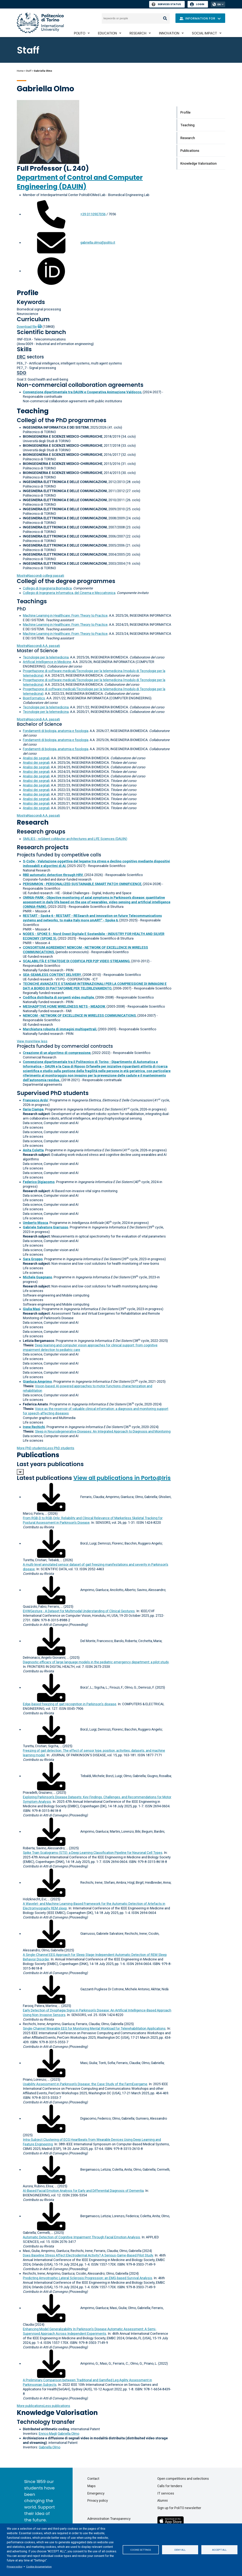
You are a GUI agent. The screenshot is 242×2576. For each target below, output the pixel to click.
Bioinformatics (34, 698)
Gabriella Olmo (68, 2434)
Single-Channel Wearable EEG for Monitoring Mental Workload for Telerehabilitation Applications (94, 2028)
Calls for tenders (169, 2486)
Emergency (96, 2493)
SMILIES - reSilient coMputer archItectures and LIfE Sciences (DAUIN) (75, 839)
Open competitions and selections (183, 2479)
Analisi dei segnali (36, 758)
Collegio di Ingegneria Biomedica (47, 588)
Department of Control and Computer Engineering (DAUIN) (80, 182)
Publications (38, 1454)
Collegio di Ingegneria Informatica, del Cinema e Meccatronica (69, 593)
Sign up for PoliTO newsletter (179, 2508)
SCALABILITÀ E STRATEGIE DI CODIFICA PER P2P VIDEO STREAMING (76, 961)
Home (20, 70)
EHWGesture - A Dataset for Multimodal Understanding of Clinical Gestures (79, 1611)
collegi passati (40, 576)
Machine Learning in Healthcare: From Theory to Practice (65, 615)
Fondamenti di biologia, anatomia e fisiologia (55, 731)
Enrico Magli (48, 2434)
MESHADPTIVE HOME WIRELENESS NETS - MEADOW (64, 1006)
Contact (93, 2479)
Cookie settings (140, 2549)
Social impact (204, 33)
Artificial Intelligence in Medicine (47, 662)
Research (138, 33)
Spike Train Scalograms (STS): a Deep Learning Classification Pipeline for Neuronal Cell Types (92, 1853)
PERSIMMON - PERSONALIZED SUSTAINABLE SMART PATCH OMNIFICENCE (82, 884)
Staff (28, 70)
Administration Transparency (109, 2519)
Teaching (33, 411)
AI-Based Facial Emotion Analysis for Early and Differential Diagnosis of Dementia (83, 2191)
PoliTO (79, 33)
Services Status (166, 4)
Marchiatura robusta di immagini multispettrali (59, 1029)
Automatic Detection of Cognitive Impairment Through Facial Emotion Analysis (81, 2237)
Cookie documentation (39, 2566)
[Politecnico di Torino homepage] (40, 22)
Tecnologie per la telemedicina (46, 657)
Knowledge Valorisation (57, 2412)
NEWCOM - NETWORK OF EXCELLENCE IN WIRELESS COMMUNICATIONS (79, 1015)
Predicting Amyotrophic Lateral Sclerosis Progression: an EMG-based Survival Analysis (87, 2278)
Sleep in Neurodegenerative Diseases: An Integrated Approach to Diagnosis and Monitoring (103, 1431)
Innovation (169, 33)
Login (200, 4)
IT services (165, 2493)
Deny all (180, 2549)
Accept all (219, 2549)
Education (107, 33)
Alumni (162, 2500)
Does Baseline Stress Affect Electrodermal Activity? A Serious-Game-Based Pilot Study (88, 2255)
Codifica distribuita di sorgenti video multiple (58, 997)
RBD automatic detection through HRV (53, 875)
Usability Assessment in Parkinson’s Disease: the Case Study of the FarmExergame (85, 2084)
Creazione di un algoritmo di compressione (57, 1053)
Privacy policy (14, 2566)
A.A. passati (38, 646)
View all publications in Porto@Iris (122, 1478)
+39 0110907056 (93, 214)
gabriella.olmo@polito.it (97, 242)
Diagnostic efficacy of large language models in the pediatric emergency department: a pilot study (96, 1662)
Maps (91, 2486)
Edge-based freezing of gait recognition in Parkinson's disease (69, 1704)
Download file (27, 327)
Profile (27, 292)
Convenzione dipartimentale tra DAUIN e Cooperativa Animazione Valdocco (82, 392)
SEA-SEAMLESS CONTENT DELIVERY (52, 975)
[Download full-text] (51, 1497)
